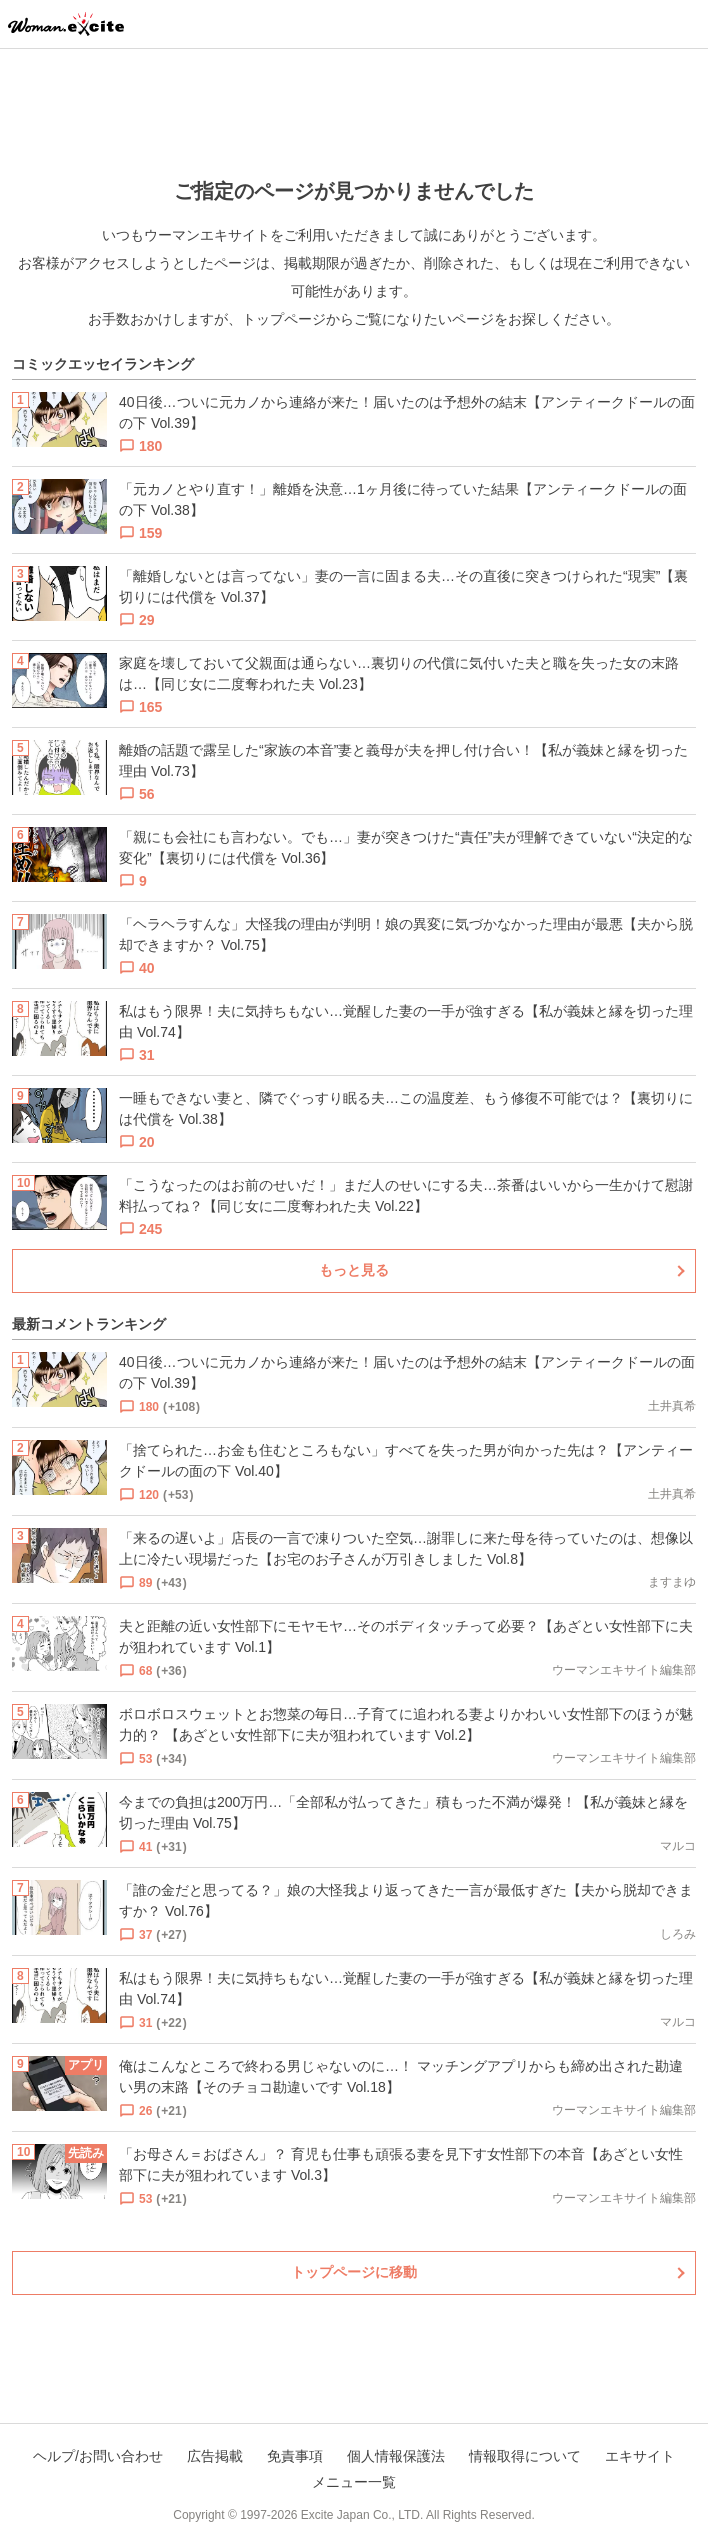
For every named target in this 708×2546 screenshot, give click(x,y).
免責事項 (295, 2456)
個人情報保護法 (396, 2456)
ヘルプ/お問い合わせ (98, 2456)
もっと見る (354, 1270)
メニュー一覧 (354, 2482)
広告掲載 (215, 2456)
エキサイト (640, 2456)
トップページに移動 (354, 2272)
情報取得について (525, 2456)
